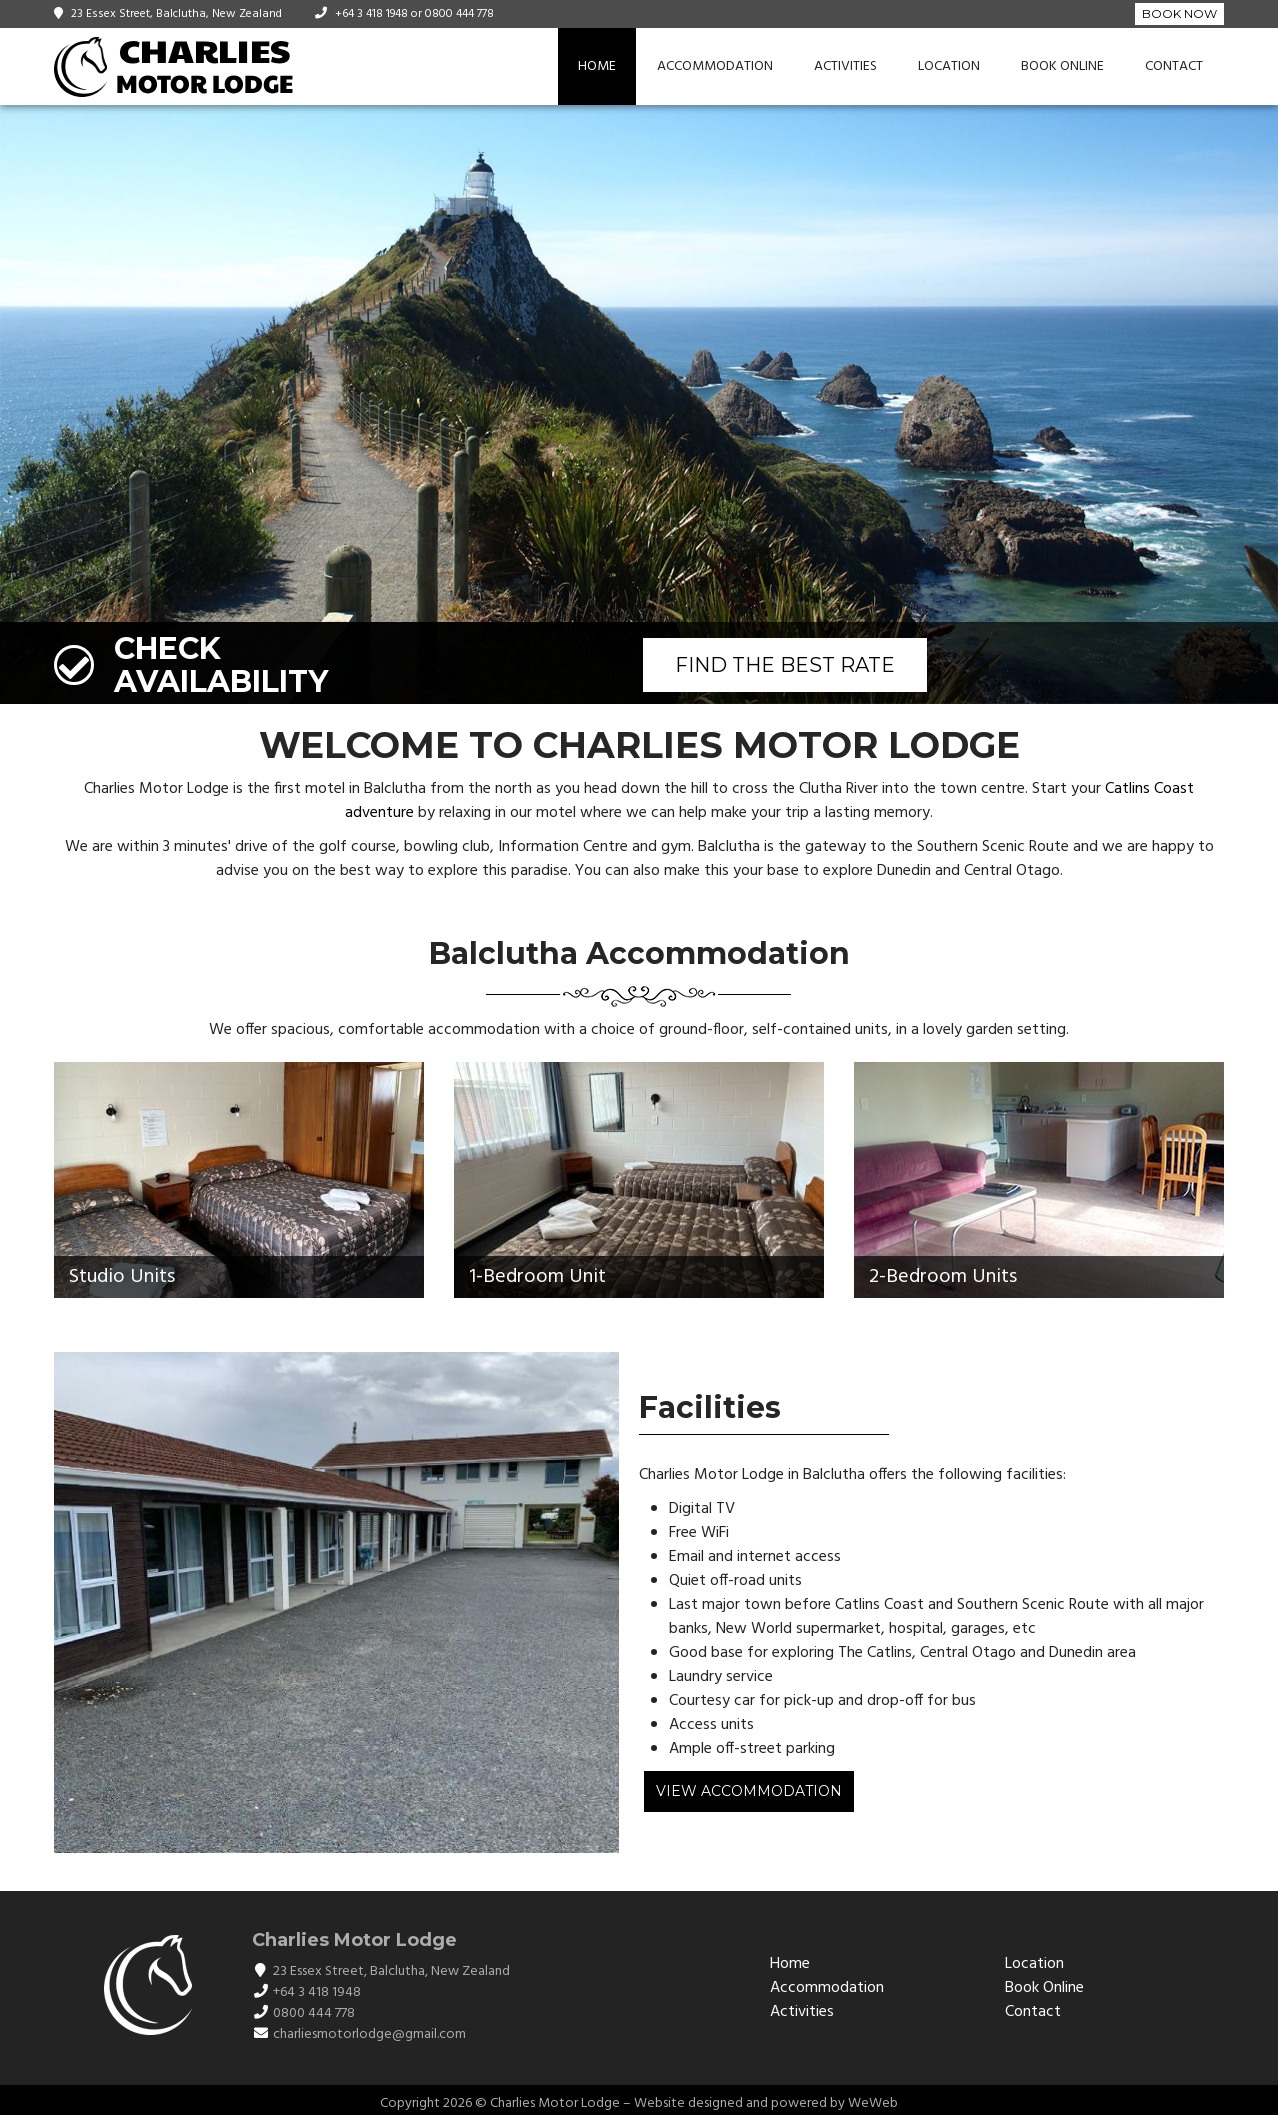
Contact (1174, 66)
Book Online (1062, 66)
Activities (845, 66)
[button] (1260, 405)
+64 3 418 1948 (371, 14)
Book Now (1179, 13)
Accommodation (715, 66)
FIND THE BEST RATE (785, 665)
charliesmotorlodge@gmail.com (369, 2034)
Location (949, 66)
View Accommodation (749, 1791)
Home (597, 66)
